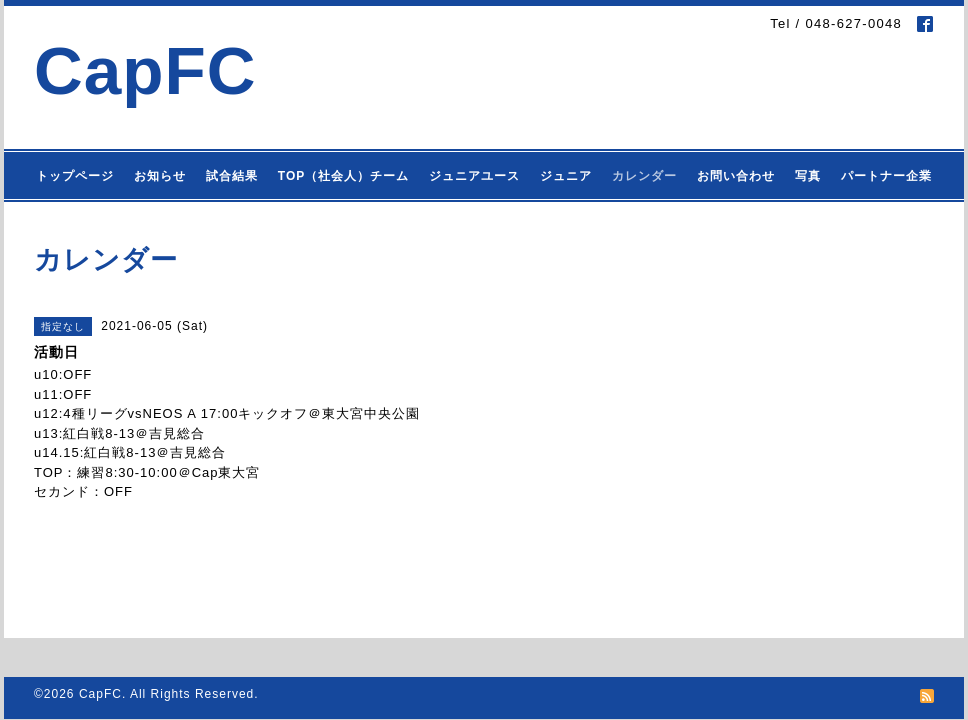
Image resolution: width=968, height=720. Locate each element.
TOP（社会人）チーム (343, 176)
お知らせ (160, 176)
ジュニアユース (474, 176)
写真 (808, 176)
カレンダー (644, 176)
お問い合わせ (736, 176)
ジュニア (566, 176)
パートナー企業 (886, 176)
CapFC (145, 70)
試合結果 (232, 176)
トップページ (75, 176)
